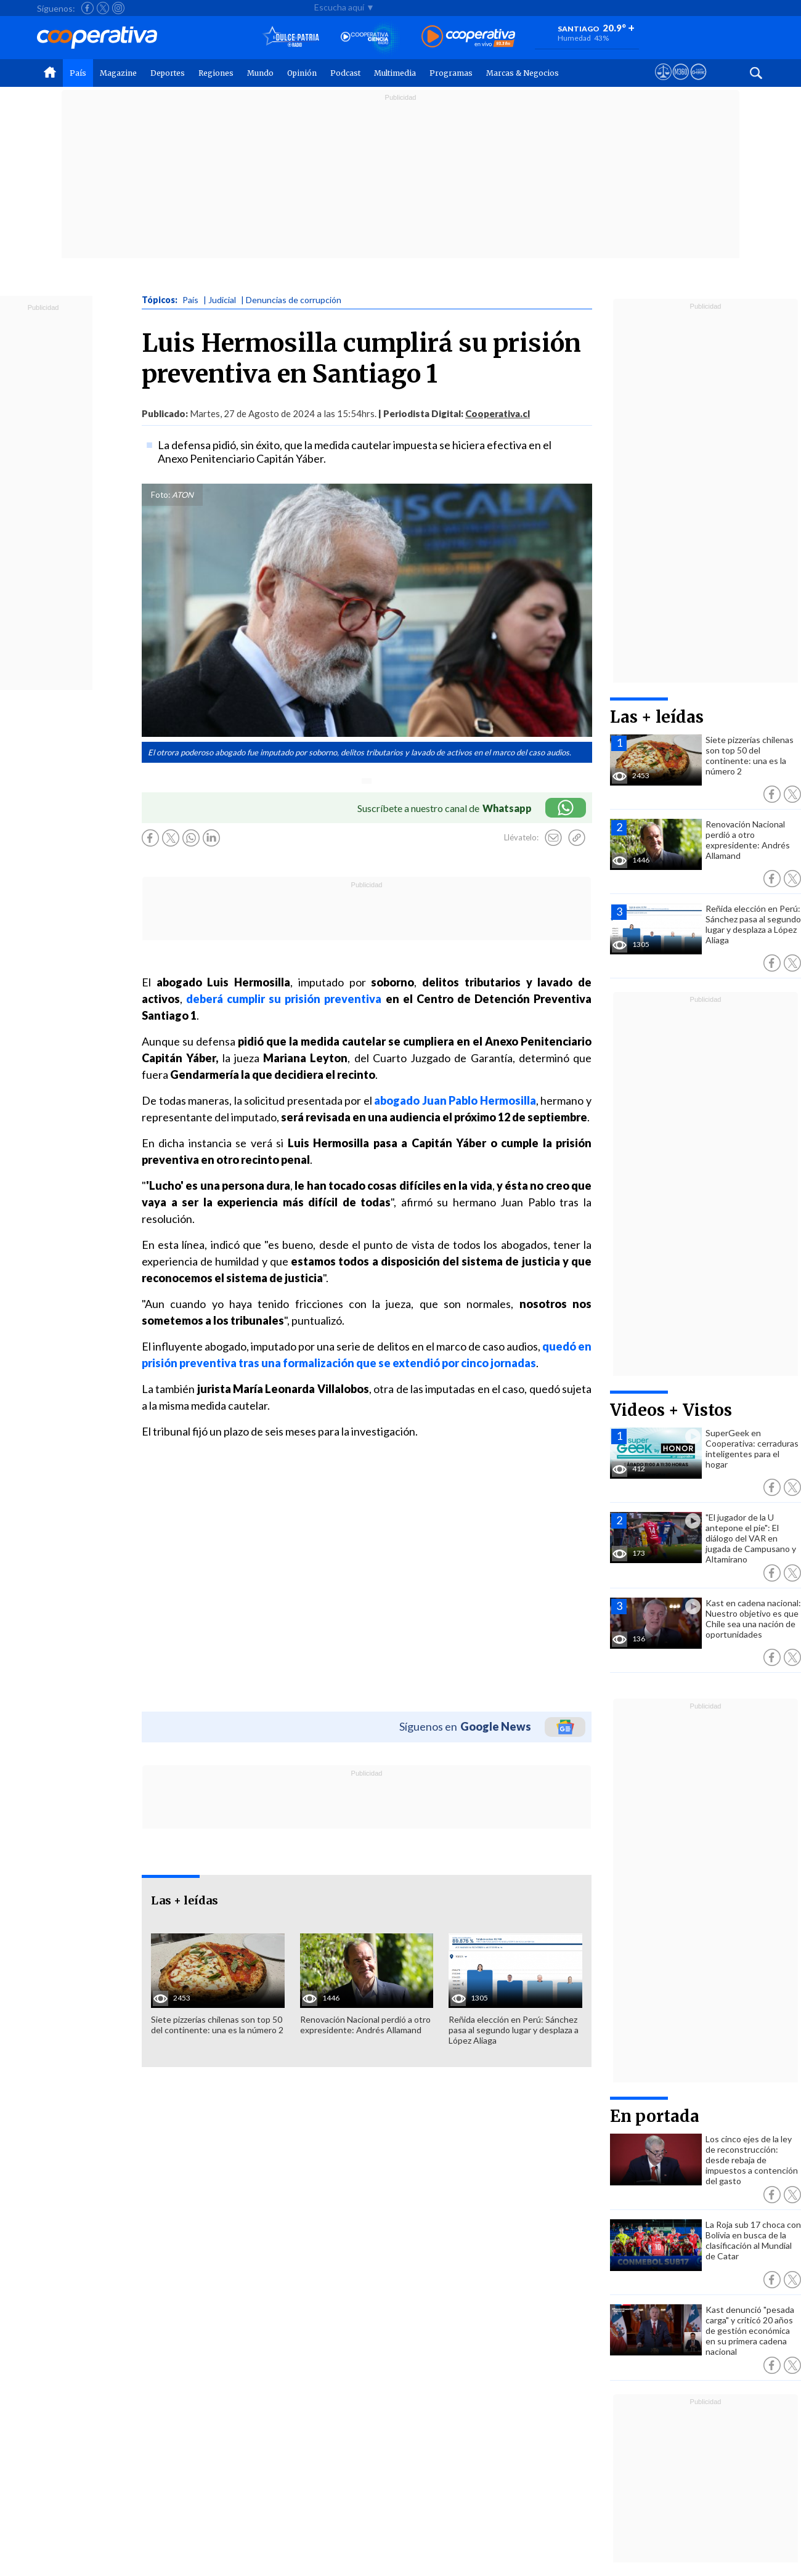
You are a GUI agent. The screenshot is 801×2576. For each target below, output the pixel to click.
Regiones (216, 73)
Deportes (167, 73)
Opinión (302, 73)
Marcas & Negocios (522, 73)
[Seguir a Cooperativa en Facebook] (87, 8)
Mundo (260, 73)
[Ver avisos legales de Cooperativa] (663, 83)
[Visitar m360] (680, 83)
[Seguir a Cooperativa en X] (103, 8)
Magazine (118, 73)
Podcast (345, 73)
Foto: (160, 495)
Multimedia (395, 73)
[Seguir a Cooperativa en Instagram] (118, 8)
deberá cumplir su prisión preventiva (283, 999)
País (78, 73)
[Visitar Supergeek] (698, 83)
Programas (451, 73)
